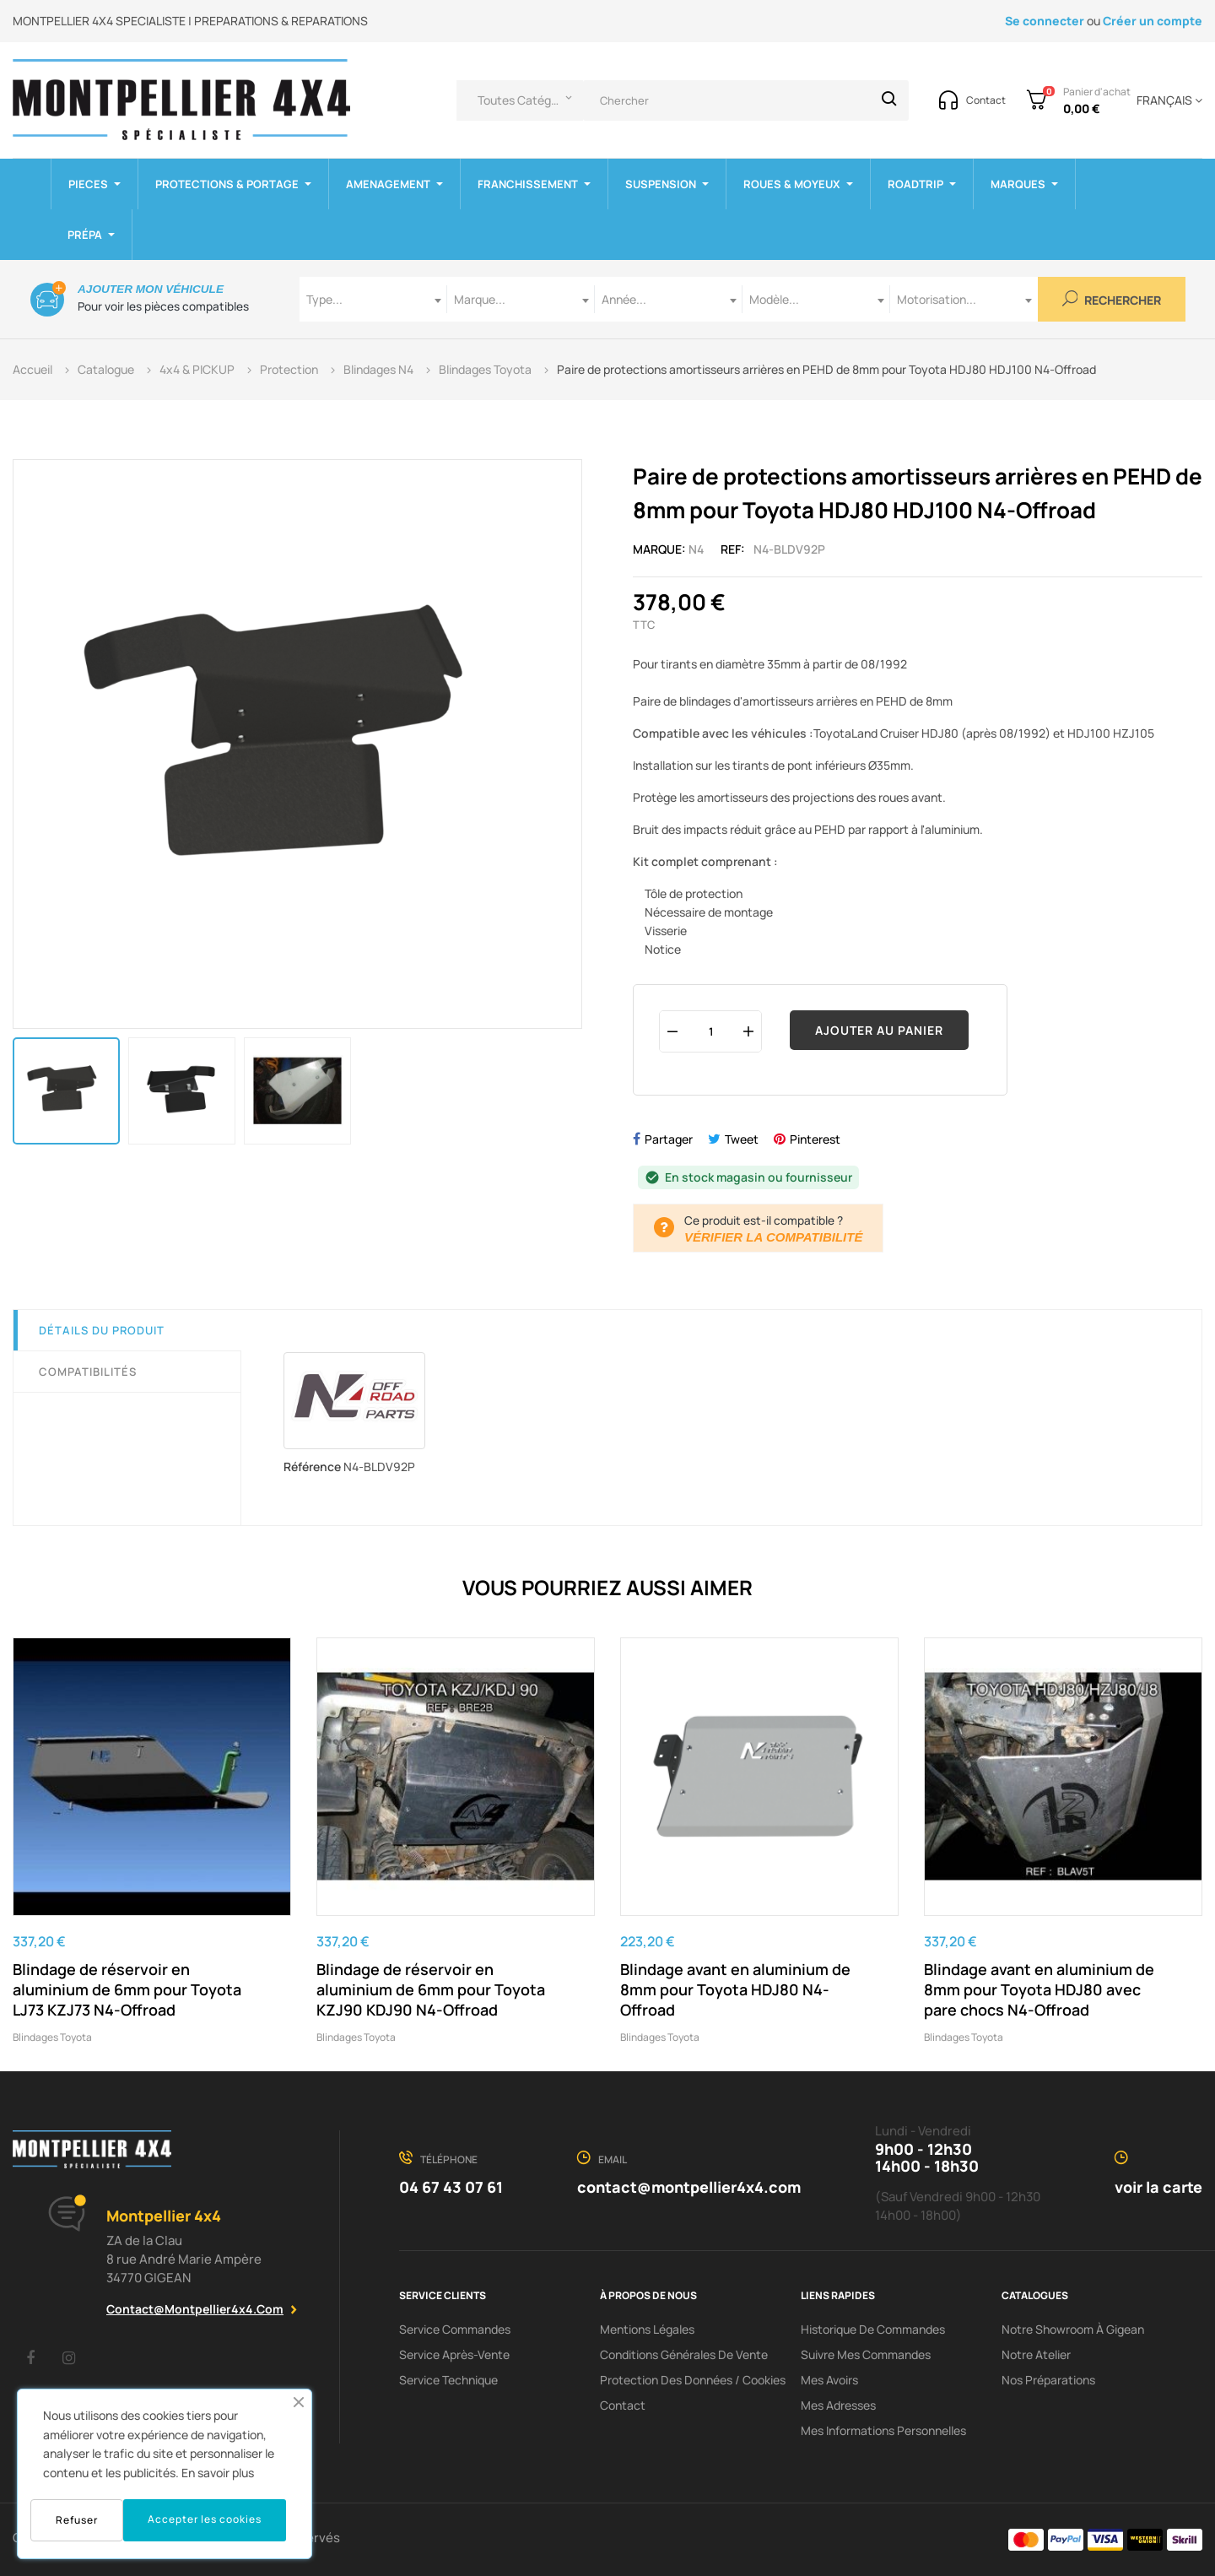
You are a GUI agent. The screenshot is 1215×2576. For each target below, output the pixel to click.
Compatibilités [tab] (88, 1371)
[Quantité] (710, 1031)
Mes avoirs (829, 2380)
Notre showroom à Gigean (1073, 2329)
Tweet (742, 1139)
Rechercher (1112, 299)
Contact (622, 2405)
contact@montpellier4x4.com (195, 2309)
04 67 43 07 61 (451, 2187)
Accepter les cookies (205, 2519)
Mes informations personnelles (883, 2430)
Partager (669, 1139)
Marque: (659, 549)
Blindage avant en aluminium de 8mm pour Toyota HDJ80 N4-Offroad (735, 1989)
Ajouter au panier (879, 1030)
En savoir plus (217, 2473)
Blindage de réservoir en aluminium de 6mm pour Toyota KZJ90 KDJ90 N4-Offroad (430, 1989)
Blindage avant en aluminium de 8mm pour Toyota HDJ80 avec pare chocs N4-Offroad (1039, 1989)
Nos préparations (1048, 2380)
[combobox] (373, 299)
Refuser (77, 2520)
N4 (696, 549)
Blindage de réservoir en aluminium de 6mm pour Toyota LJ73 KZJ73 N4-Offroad (127, 1989)
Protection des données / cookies (693, 2380)
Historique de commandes (873, 2329)
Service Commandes (454, 2329)
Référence (312, 1466)
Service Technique (448, 2380)
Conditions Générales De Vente (684, 2354)
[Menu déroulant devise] (1166, 100)
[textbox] (373, 299)
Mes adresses (838, 2405)
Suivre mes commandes (866, 2354)
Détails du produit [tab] (102, 1330)
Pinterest (815, 1139)
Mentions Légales (647, 2329)
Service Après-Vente (454, 2354)
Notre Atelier (1036, 2354)
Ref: (733, 549)
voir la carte (1158, 2187)
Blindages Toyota (52, 2037)
